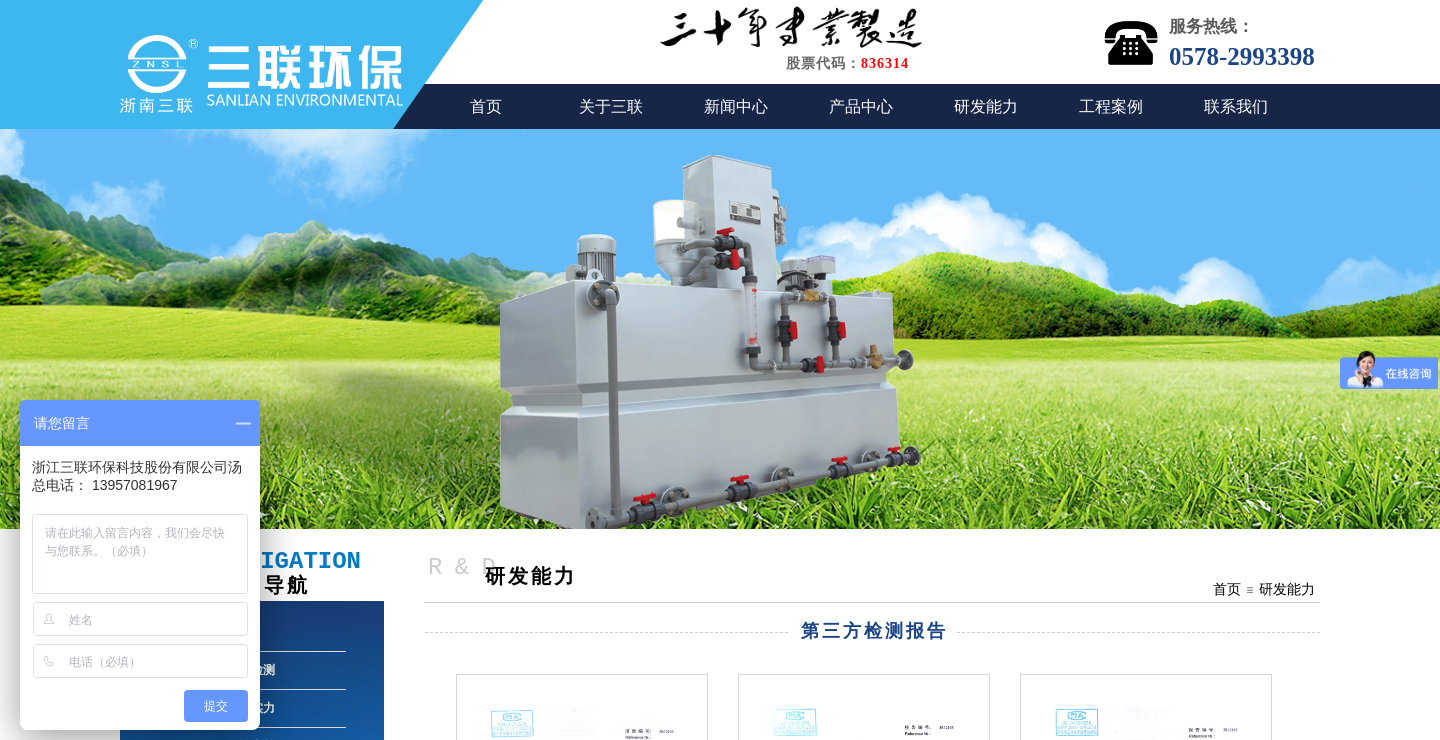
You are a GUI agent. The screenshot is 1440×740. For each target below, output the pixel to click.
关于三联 (611, 106)
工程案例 (1111, 106)
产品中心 (861, 106)
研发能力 (986, 106)
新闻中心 (736, 106)
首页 (486, 106)
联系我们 (1236, 106)
